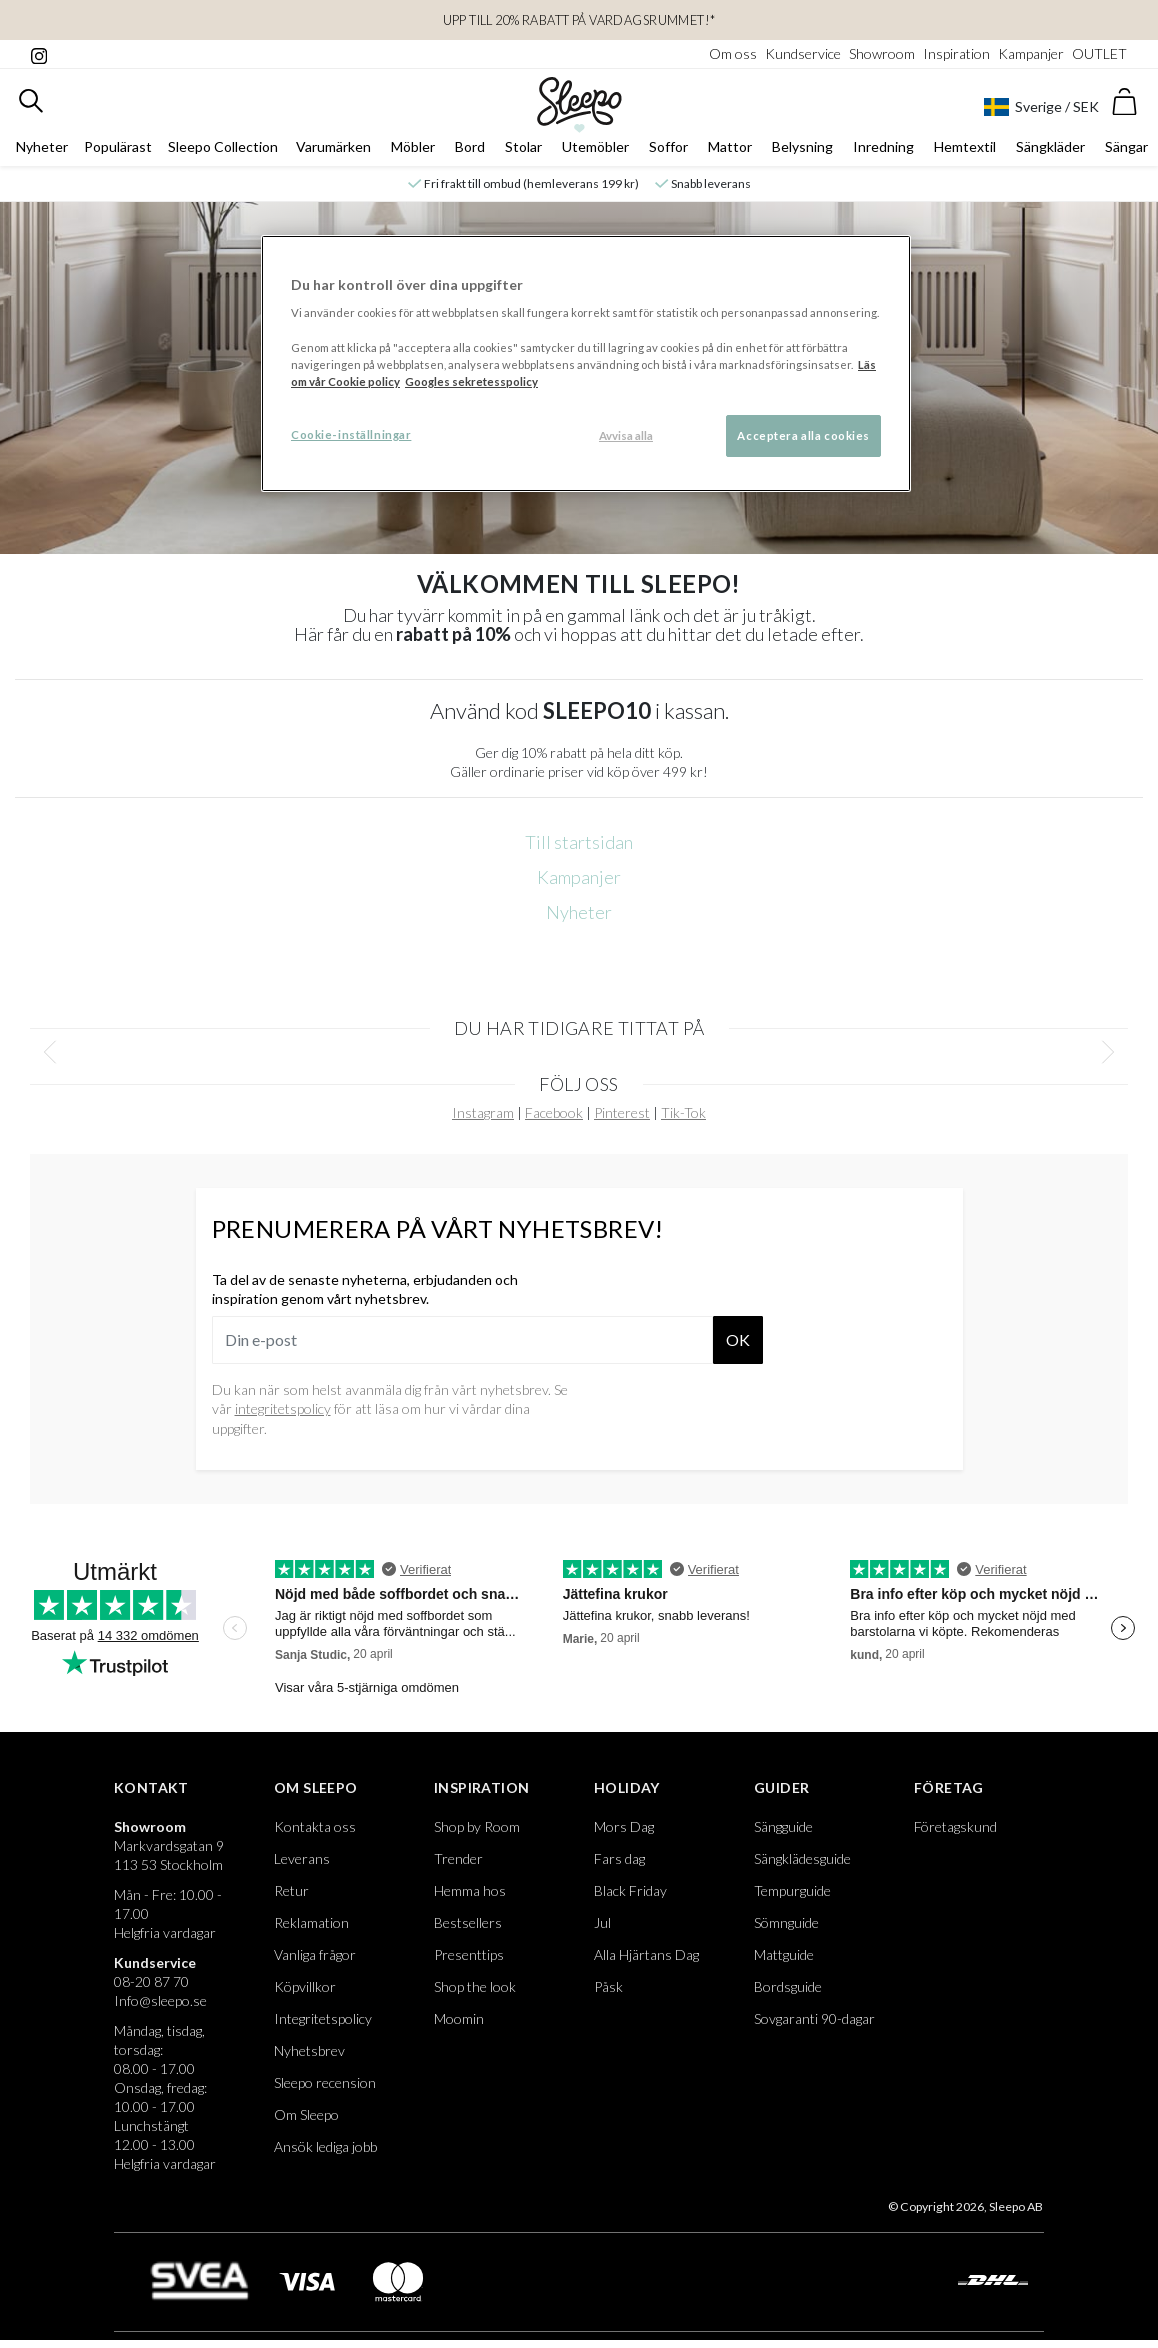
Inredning (883, 146)
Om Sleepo (316, 1787)
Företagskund (955, 1826)
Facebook (554, 1112)
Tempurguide (792, 1890)
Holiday (627, 1787)
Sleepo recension (325, 2082)
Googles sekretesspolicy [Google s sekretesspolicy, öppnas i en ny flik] (471, 381)
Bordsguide (788, 1986)
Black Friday (630, 1890)
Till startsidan (579, 842)
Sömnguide (786, 1922)
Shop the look (475, 1986)
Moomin (459, 2018)
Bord (470, 146)
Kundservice (803, 53)
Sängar (1126, 146)
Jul (602, 1922)
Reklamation (311, 1922)
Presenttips (469, 1954)
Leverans (302, 1858)
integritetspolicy (283, 1408)
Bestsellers (468, 1922)
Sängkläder (1050, 146)
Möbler (413, 146)
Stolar (523, 146)
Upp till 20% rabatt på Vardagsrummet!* (579, 20)
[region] (586, 363)
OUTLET (1099, 53)
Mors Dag (624, 1826)
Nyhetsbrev (309, 2050)
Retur (291, 1890)
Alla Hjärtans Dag (646, 1954)
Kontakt (151, 1787)
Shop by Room (477, 1826)
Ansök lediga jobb (325, 2146)
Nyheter (42, 146)
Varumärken (333, 146)
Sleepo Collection (223, 146)
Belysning (802, 146)
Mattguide (784, 1954)
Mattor (730, 146)
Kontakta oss (315, 1826)
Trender (458, 1858)
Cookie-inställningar (351, 434)
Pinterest (622, 1112)
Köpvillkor (305, 1986)
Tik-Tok (683, 1112)
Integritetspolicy (323, 2018)
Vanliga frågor (315, 1954)
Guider (781, 1787)
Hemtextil (965, 146)
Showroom (882, 53)
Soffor (668, 146)
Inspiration (956, 53)
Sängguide (783, 1826)
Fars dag (619, 1858)
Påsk (608, 1986)
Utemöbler (595, 146)
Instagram (483, 1112)
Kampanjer (1031, 53)
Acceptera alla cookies (803, 435)
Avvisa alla (626, 435)
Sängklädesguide (802, 1858)
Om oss (733, 53)
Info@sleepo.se (160, 2000)
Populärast (118, 146)
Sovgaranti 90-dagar (814, 2018)
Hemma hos (470, 1890)
